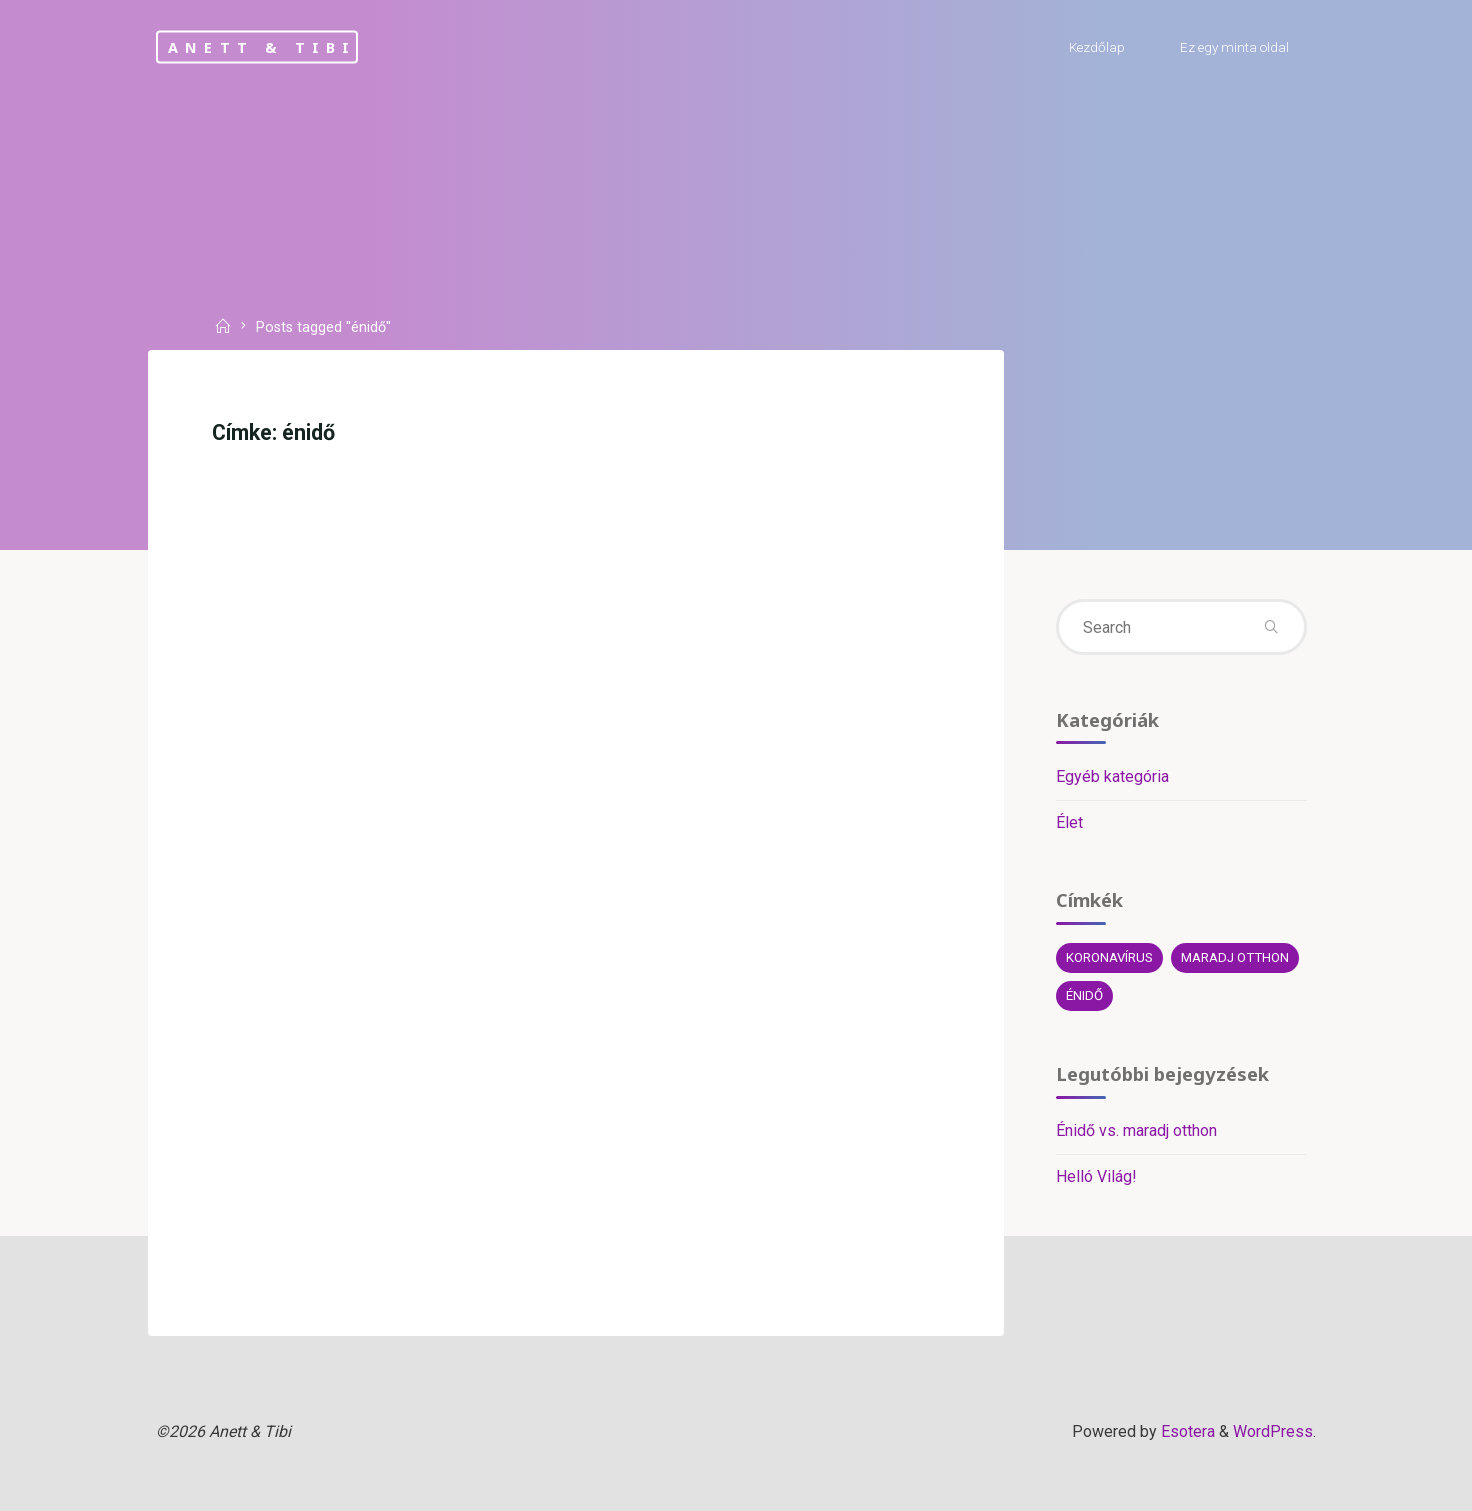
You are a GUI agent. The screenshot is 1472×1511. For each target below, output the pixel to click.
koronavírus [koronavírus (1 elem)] (1109, 957)
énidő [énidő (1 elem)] (1084, 995)
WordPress (1273, 1431)
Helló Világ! (1096, 1176)
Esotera (1186, 1431)
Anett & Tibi (262, 46)
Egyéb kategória (1112, 776)
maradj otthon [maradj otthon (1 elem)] (1235, 957)
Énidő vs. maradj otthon (1136, 1130)
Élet (1069, 822)
